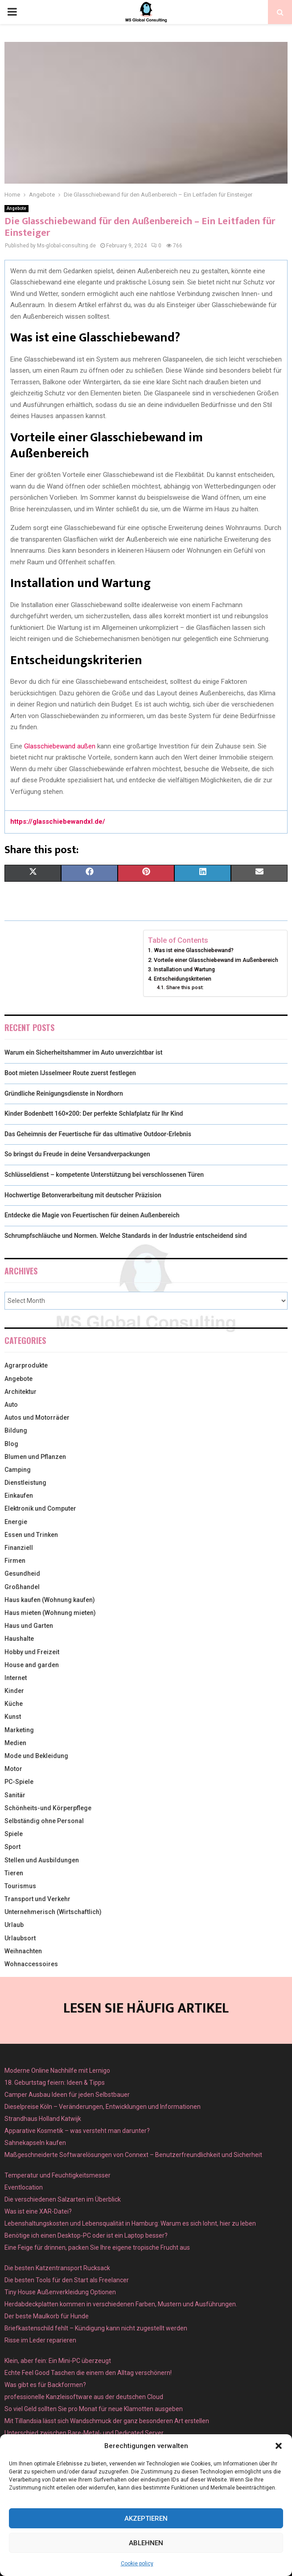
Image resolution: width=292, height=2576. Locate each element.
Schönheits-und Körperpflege (47, 1808)
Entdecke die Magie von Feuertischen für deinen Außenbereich (92, 1215)
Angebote (16, 208)
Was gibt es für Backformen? (45, 2384)
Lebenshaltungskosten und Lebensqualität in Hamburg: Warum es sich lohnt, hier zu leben (130, 2223)
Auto (11, 1404)
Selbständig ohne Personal (44, 1820)
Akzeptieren (146, 2518)
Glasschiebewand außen (59, 746)
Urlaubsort (20, 1938)
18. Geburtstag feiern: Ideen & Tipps (54, 2082)
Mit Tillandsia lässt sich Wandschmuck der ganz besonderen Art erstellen (106, 2420)
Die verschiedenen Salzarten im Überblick (62, 2199)
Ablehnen (146, 2543)
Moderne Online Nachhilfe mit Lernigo (57, 2070)
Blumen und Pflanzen (35, 1456)
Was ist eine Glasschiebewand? (194, 950)
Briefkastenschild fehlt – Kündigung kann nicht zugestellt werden (95, 2328)
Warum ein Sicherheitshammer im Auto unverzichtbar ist (83, 1052)
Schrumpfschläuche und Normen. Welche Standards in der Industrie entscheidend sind (125, 1235)
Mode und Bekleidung (36, 1755)
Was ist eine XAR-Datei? (38, 2211)
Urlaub (14, 1924)
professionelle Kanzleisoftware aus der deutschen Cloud (83, 2396)
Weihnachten (23, 1951)
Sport (12, 1846)
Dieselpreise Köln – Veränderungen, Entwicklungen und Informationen (102, 2106)
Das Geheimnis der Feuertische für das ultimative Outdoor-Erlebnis (97, 1134)
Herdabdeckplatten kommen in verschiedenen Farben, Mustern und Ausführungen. (120, 2304)
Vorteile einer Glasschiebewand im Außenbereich (216, 960)
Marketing (19, 1730)
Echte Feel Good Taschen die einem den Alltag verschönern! (88, 2372)
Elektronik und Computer (40, 1508)
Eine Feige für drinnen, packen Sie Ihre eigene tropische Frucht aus (97, 2247)
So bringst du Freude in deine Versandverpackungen (77, 1154)
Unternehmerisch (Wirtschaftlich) (53, 1911)
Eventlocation (23, 2187)
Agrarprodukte (26, 1365)
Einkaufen (18, 1495)
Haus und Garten (28, 1625)
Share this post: (185, 987)
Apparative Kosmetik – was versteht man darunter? (77, 2130)
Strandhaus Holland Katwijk (42, 2118)
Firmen (14, 1560)
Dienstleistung (25, 1482)
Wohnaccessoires (31, 1964)
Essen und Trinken (31, 1534)
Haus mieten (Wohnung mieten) (50, 1612)
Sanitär (14, 1795)
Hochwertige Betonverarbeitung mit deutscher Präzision (82, 1195)
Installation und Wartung (184, 969)
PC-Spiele (18, 1781)
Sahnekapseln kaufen (35, 2142)
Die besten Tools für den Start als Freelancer (66, 2280)
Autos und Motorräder (37, 1417)
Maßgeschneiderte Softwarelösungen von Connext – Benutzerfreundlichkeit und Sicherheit (133, 2154)
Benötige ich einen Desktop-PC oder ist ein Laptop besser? (86, 2235)
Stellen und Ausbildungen (41, 1860)
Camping (17, 1469)
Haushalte (19, 1638)
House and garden (31, 1664)
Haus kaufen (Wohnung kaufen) (49, 1599)
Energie (15, 1521)
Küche (13, 1703)
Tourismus (20, 1886)
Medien (15, 1742)
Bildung (15, 1430)
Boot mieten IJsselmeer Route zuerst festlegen (70, 1072)
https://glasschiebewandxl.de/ (57, 822)
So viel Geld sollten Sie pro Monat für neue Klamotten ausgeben (93, 2408)
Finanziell (18, 1547)
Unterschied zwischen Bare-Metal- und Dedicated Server (84, 2432)
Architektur (20, 1391)
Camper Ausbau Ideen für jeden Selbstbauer (67, 2094)
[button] (278, 2445)
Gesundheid (22, 1573)
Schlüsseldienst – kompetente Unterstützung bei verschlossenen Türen (104, 1174)
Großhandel (22, 1586)
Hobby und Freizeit (31, 1652)
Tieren (13, 1873)
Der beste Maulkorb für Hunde (46, 2316)
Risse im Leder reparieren (40, 2340)
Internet (15, 1677)
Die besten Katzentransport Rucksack (57, 2268)
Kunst (12, 1716)
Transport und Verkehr (37, 1898)
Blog (11, 1443)
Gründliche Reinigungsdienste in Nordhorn (63, 1093)
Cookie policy (137, 2563)
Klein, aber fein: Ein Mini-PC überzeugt (57, 2360)
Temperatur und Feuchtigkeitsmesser (57, 2175)
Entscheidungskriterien (182, 978)
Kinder (14, 1690)
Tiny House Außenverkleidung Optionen (60, 2292)
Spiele (13, 1833)
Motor (13, 1768)
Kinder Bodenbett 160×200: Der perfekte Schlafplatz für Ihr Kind (93, 1113)
